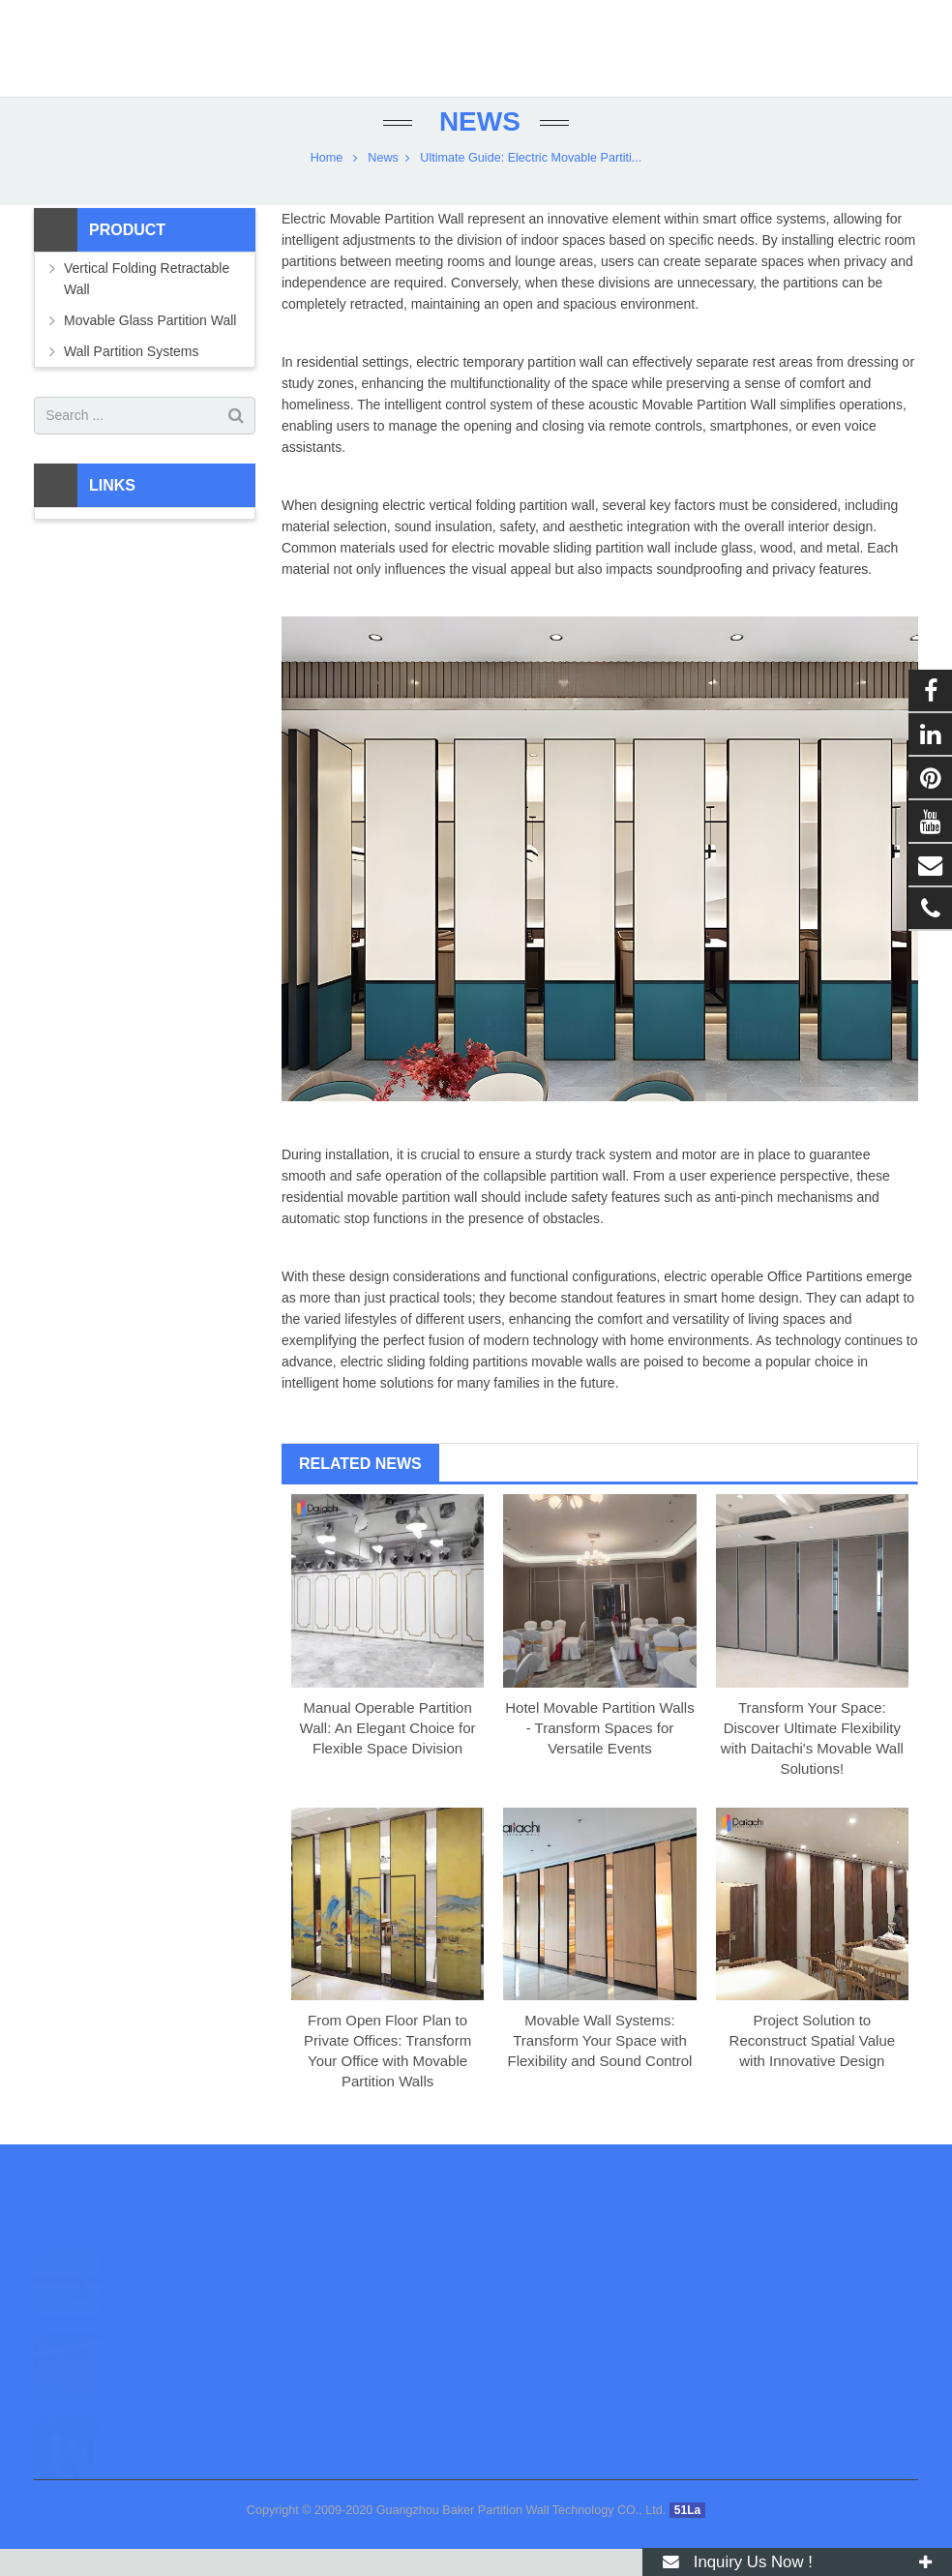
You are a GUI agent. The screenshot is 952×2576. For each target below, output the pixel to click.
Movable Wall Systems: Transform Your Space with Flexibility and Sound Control (599, 2067)
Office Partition (811, 1303)
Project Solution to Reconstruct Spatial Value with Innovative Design (812, 2067)
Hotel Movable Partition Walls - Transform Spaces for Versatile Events (599, 1753)
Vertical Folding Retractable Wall (146, 304)
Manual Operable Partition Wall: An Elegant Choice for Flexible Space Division (388, 1753)
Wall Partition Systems (131, 377)
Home (327, 184)
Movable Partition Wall (397, 245)
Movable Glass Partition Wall (150, 346)
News (476, 148)
